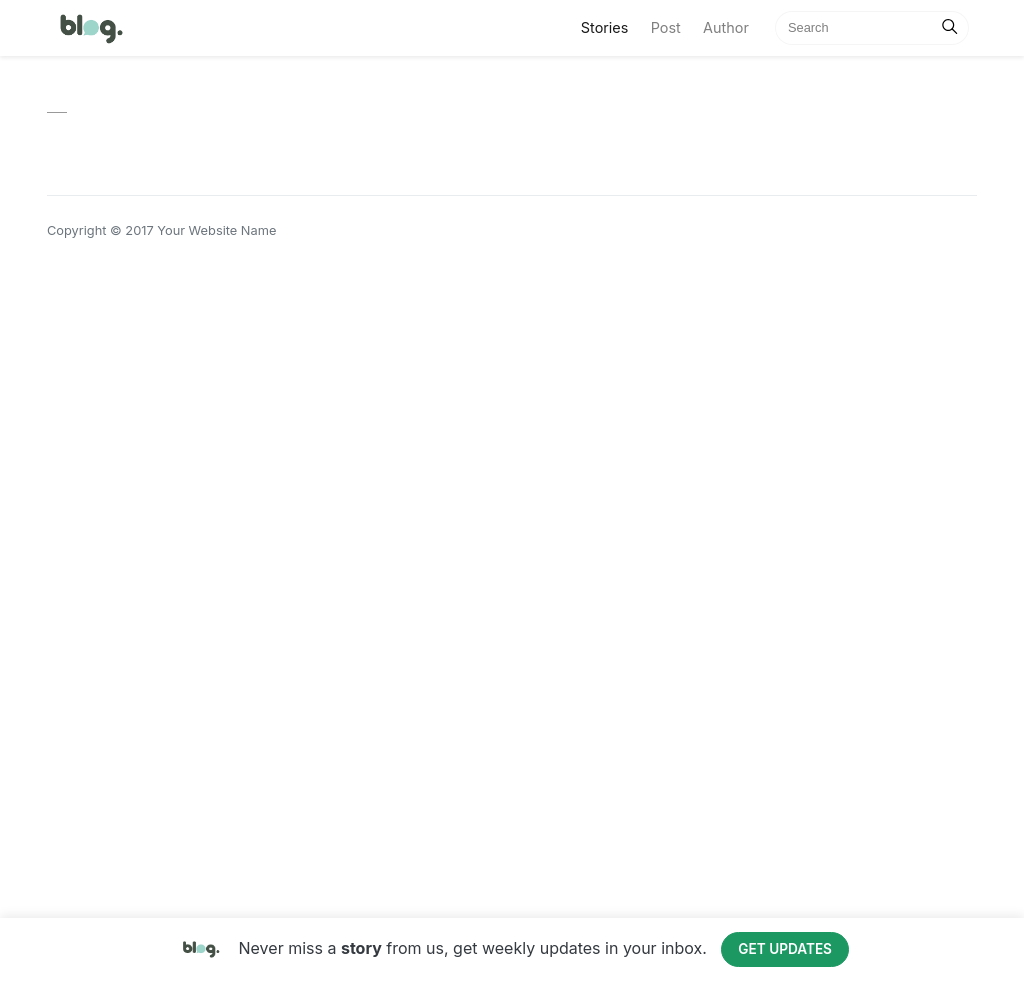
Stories (610, 26)
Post (666, 27)
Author (726, 27)
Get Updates (785, 949)
